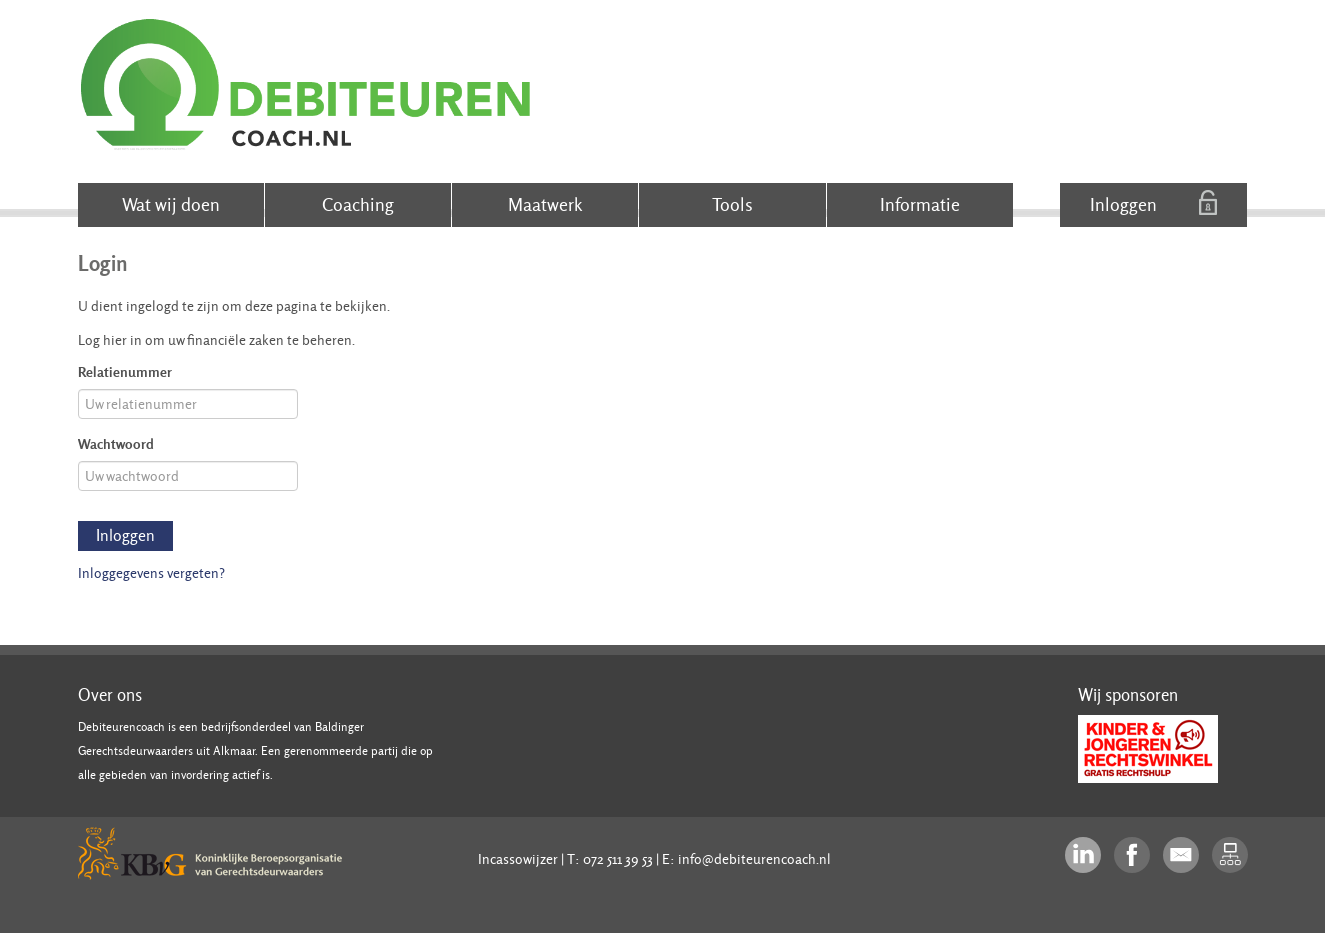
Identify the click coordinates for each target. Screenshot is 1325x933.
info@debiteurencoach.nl (754, 859)
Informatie (920, 204)
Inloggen (1153, 202)
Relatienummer (125, 371)
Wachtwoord (116, 443)
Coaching (358, 204)
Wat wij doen (171, 204)
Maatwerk (545, 204)
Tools (732, 204)
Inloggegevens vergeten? (151, 573)
